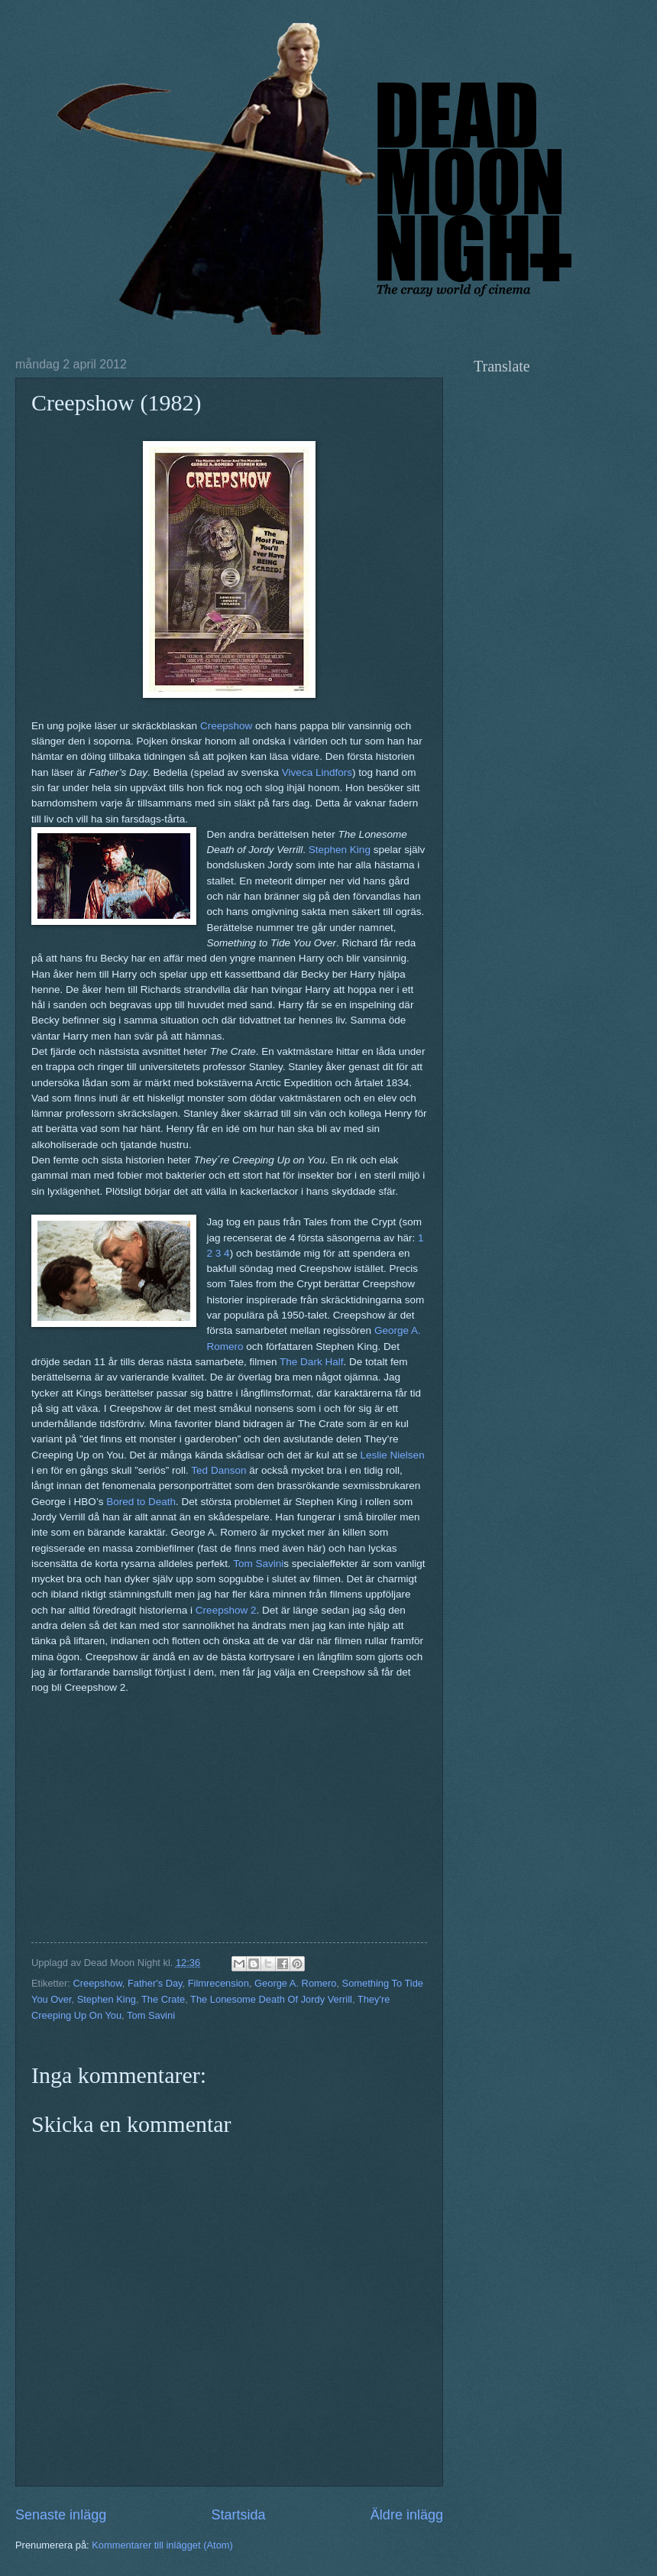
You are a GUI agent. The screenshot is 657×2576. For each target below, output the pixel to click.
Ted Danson (218, 1470)
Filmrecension (218, 1983)
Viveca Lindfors (317, 772)
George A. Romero (295, 1983)
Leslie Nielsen (393, 1455)
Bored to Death (141, 1501)
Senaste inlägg (60, 2514)
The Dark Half (311, 1361)
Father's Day (155, 1983)
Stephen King (340, 849)
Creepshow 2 (226, 1610)
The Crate (163, 1999)
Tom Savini (258, 1563)
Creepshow (226, 726)
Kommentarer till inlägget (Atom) (162, 2545)
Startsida (238, 2514)
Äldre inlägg (407, 2514)
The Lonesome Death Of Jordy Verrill (271, 1999)
